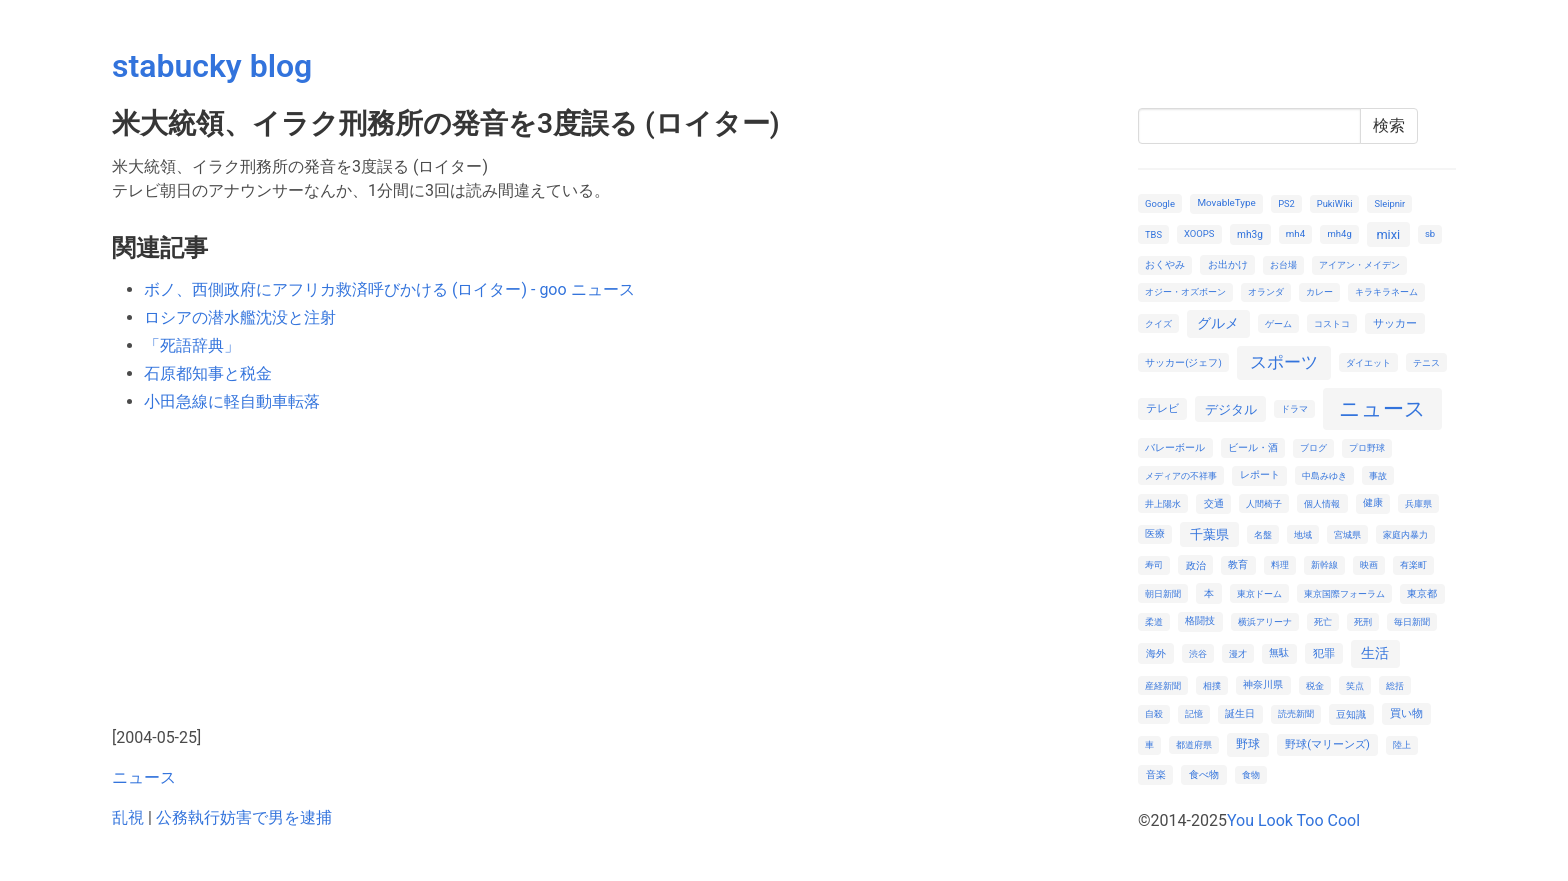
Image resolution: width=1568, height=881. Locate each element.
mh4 (1295, 233)
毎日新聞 (1412, 621)
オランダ (1266, 291)
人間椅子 (1264, 503)
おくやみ (1165, 264)
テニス (1426, 362)
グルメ (1218, 323)
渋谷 (1198, 653)
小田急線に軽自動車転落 (232, 401)
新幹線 (1324, 564)
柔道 (1154, 621)
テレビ (1162, 408)
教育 (1238, 564)
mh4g (1340, 233)
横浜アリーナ (1265, 621)
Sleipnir (1389, 203)
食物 (1251, 774)
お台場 (1283, 264)
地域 (1303, 534)
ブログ (1313, 447)
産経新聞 (1163, 685)
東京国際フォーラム (1344, 593)
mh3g (1250, 234)
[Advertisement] (613, 570)
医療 (1155, 533)
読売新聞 (1296, 713)
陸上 (1402, 744)
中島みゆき (1324, 475)
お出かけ (1228, 264)
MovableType (1226, 202)
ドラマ (1294, 408)
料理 (1280, 564)
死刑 (1363, 621)
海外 (1156, 653)
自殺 (1154, 713)
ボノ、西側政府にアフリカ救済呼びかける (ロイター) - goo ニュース (389, 289)
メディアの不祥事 (1181, 475)
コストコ (1332, 323)
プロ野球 (1367, 447)
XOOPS (1199, 233)
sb (1430, 233)
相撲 (1212, 685)
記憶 (1194, 713)
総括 (1395, 685)
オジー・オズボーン (1185, 291)
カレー (1319, 291)
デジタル (1231, 409)
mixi (1388, 234)
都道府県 (1194, 744)
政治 (1196, 565)
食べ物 (1204, 774)
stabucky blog (212, 66)
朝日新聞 (1163, 593)
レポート (1260, 474)
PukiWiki (1335, 203)
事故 (1378, 475)
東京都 (1422, 593)
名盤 (1263, 534)
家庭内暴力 (1405, 534)
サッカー (1395, 323)
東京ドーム (1259, 593)
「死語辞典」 (192, 345)
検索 (1389, 125)
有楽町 (1413, 564)
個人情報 (1322, 503)
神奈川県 (1263, 684)
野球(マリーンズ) (1327, 744)
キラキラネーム (1386, 291)
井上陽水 (1163, 503)
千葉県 (1209, 534)
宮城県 (1347, 534)
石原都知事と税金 (208, 373)
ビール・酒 (1253, 447)
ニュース (144, 777)
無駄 (1279, 652)
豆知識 (1351, 714)
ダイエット (1368, 362)
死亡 (1323, 621)
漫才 (1238, 653)
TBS (1153, 234)
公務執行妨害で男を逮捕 (244, 817)
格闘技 (1200, 620)
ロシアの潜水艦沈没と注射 (240, 317)
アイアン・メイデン (1359, 264)
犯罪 (1324, 653)
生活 (1375, 653)
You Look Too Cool (1293, 820)
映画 (1369, 564)
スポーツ (1284, 362)
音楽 (1156, 774)
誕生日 (1240, 713)
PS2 (1286, 203)
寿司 (1154, 564)
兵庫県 (1418, 503)
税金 (1315, 685)
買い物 (1406, 713)
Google (1160, 203)
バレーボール (1175, 447)
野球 (1248, 744)
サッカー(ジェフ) (1183, 362)
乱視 (128, 817)
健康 (1373, 502)
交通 (1214, 503)
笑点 (1355, 685)
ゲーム (1278, 323)
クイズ (1158, 323)
